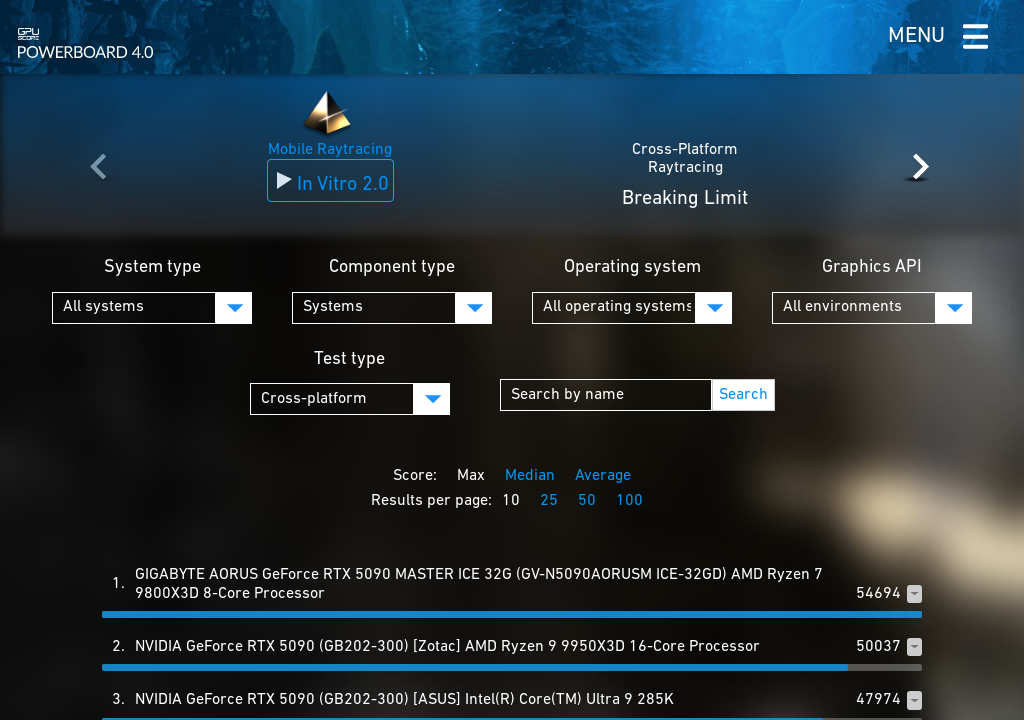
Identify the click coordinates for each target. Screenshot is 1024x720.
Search (743, 395)
